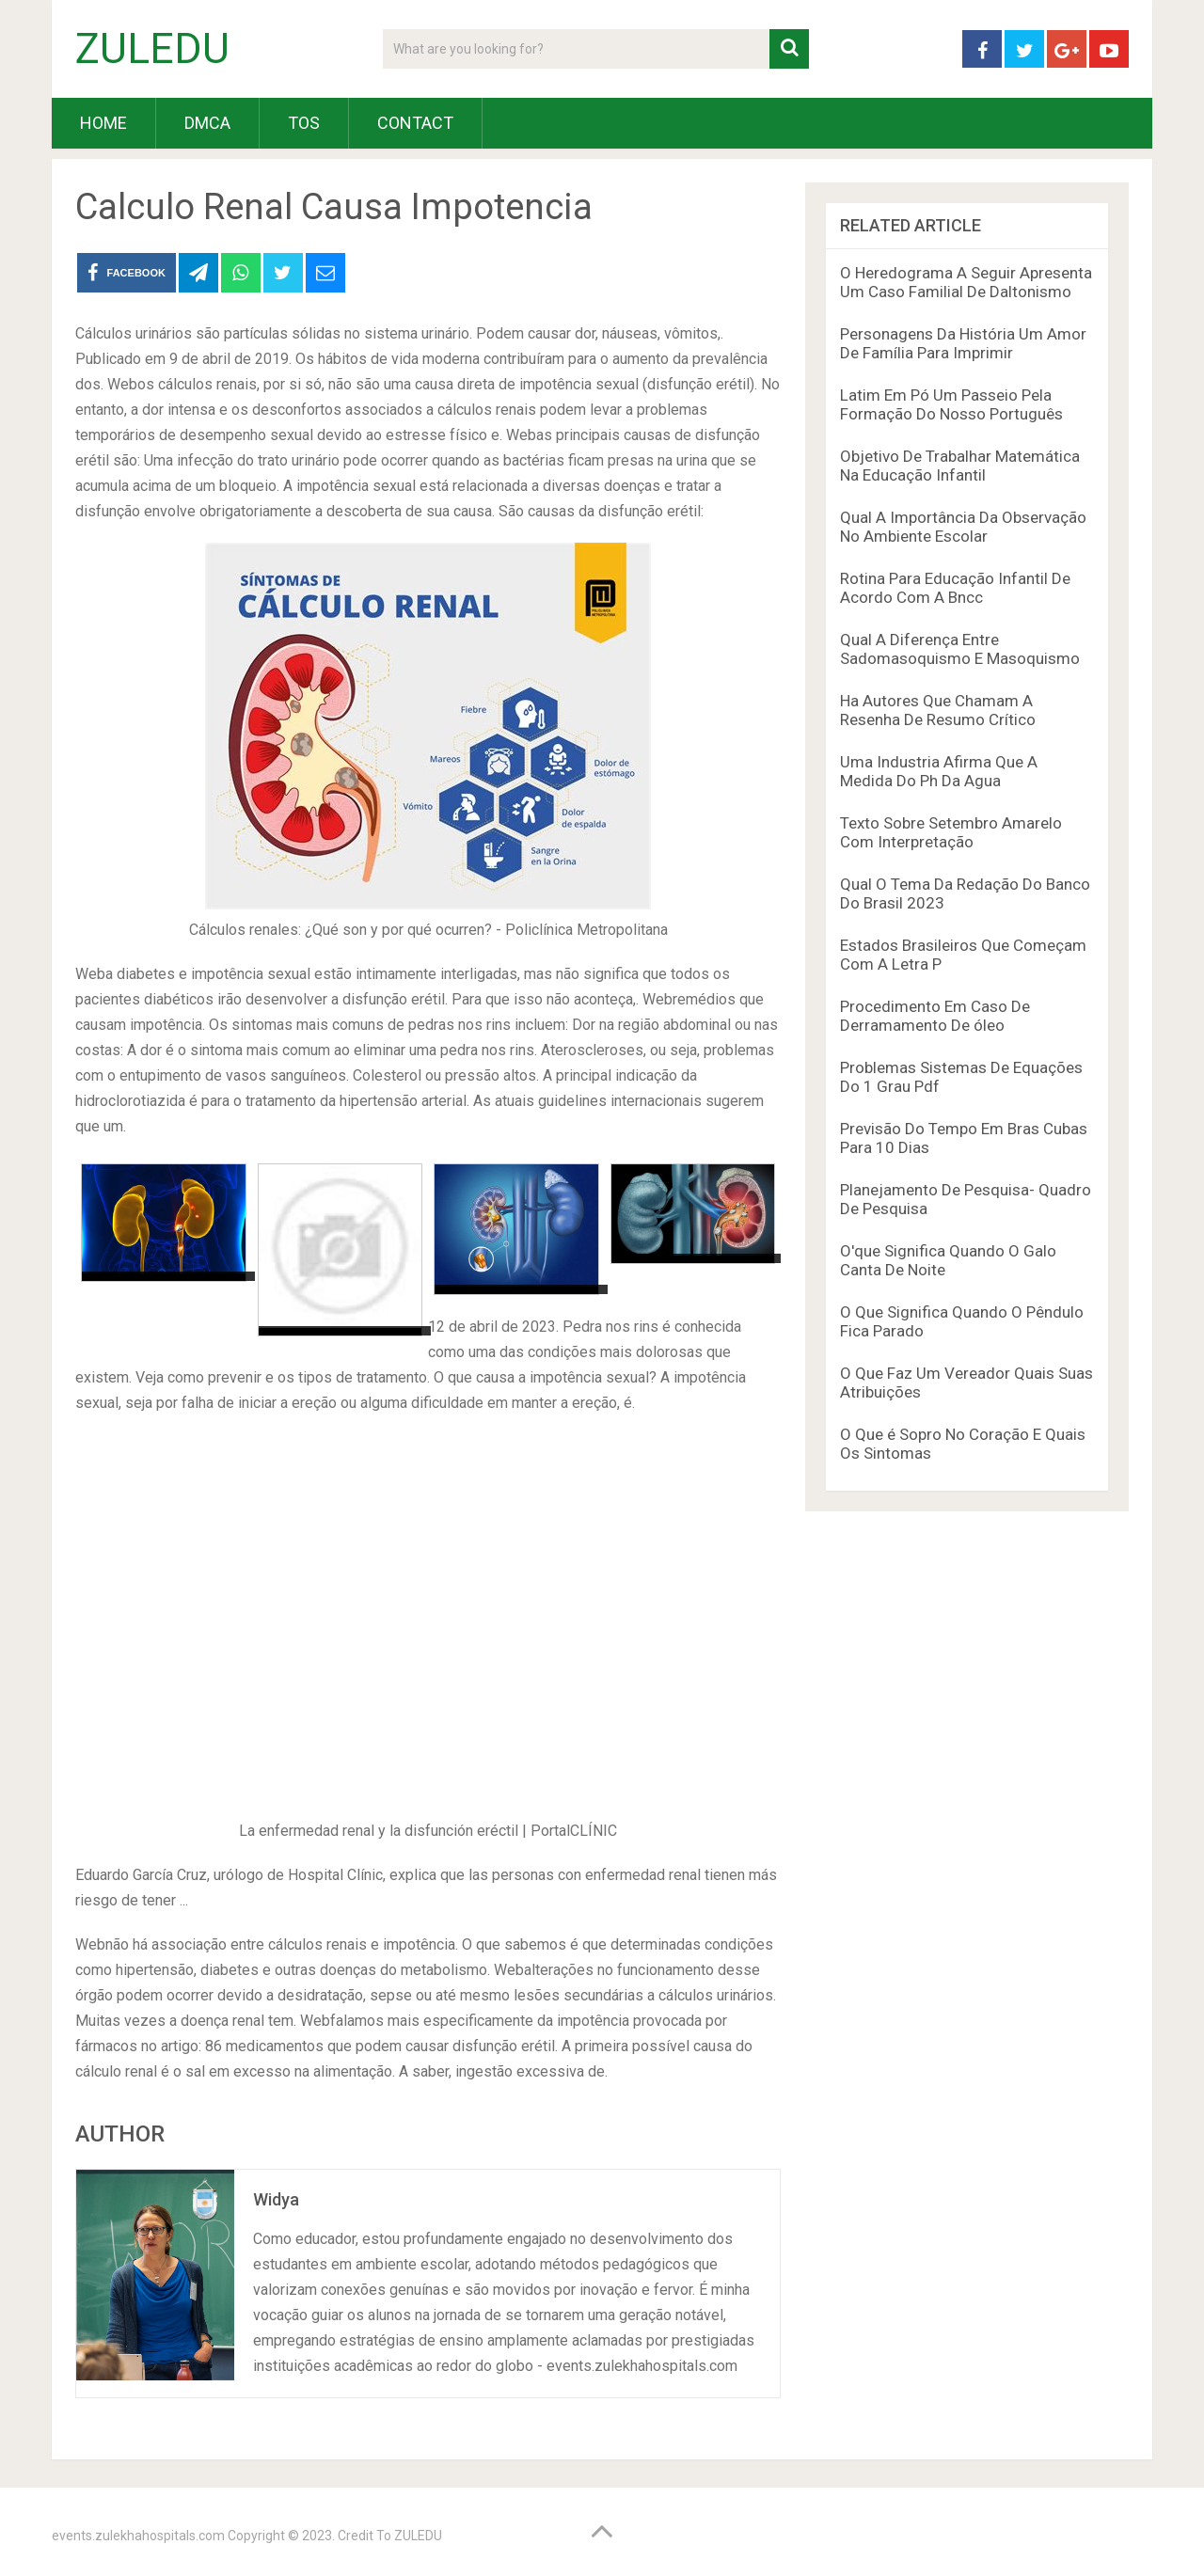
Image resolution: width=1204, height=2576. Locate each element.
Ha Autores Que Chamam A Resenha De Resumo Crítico (938, 710)
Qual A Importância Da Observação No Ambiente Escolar (963, 526)
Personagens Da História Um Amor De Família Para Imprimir (963, 343)
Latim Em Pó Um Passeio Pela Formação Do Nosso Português (951, 404)
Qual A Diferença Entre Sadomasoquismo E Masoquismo (960, 649)
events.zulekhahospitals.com (138, 2535)
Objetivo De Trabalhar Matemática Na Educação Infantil (960, 465)
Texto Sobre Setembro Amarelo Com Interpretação (951, 832)
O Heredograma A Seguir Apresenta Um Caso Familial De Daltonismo (966, 282)
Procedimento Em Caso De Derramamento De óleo (935, 1016)
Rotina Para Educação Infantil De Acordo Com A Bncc (955, 588)
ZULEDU (152, 49)
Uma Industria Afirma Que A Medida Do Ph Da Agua (939, 771)
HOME (103, 123)
